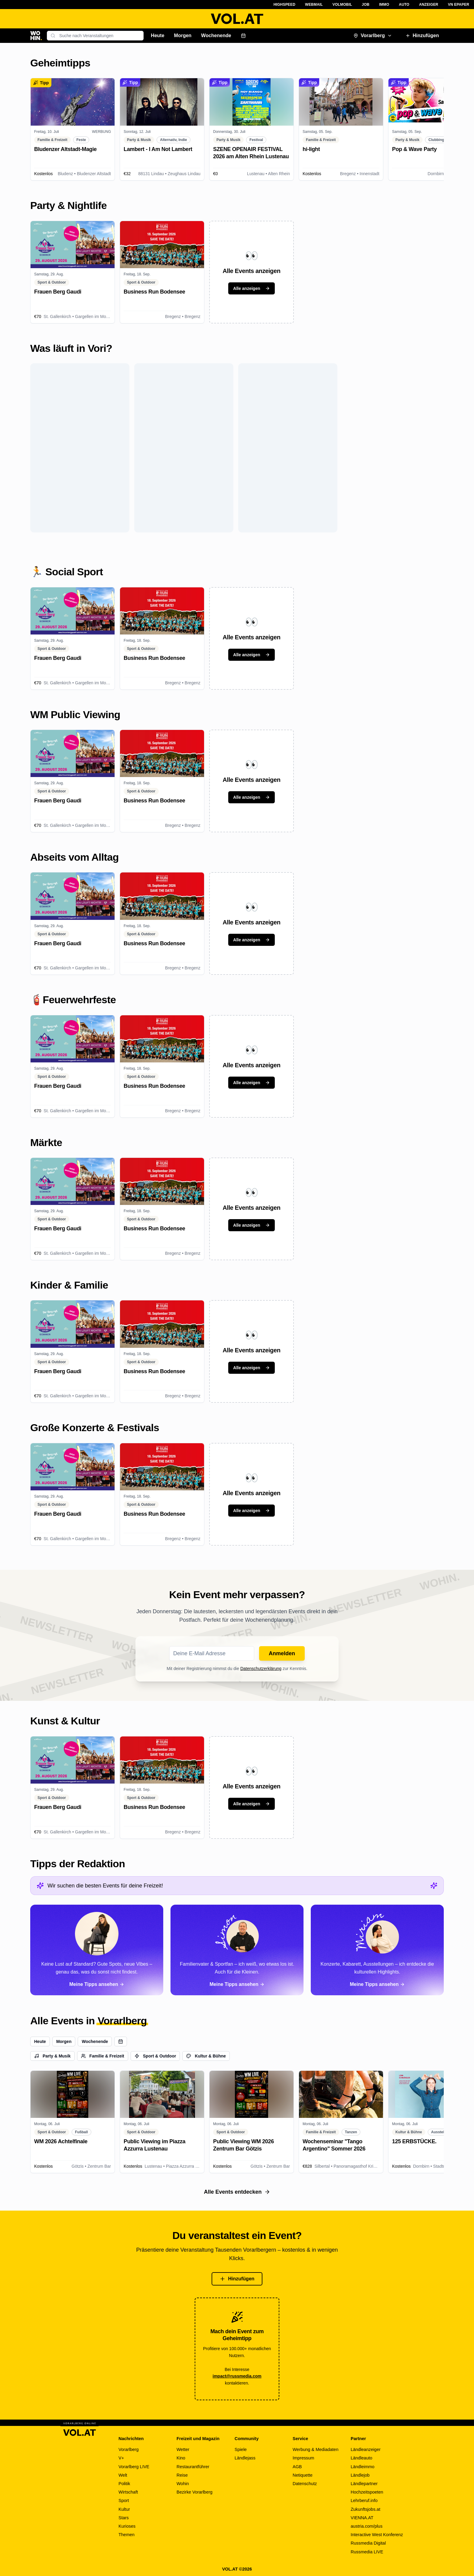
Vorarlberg (372, 35)
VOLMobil (342, 4)
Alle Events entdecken (237, 2192)
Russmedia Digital (368, 2543)
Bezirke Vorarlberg (195, 2492)
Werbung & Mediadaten (315, 2449)
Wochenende (216, 35)
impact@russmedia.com (237, 2376)
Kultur (124, 2509)
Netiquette (303, 2475)
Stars (123, 2517)
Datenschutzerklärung (260, 1668)
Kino (181, 2458)
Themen (126, 2534)
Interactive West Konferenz (377, 2534)
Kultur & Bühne (206, 2056)
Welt (122, 2475)
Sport (123, 2500)
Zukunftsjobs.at (365, 2509)
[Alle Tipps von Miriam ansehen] (377, 1950)
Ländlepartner (364, 2483)
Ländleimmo (363, 2466)
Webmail (314, 4)
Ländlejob (360, 2475)
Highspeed (284, 4)
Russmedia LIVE (367, 2551)
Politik (124, 2483)
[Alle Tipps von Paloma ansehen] (96, 1950)
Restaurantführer (193, 2466)
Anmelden (282, 1653)
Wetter (183, 2449)
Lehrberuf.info (364, 2500)
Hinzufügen (422, 35)
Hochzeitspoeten (367, 2492)
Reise (182, 2475)
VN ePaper (458, 4)
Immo (384, 4)
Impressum (303, 2458)
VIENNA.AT (362, 2517)
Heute (157, 35)
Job (365, 4)
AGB (297, 2466)
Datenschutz (305, 2483)
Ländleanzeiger (366, 2449)
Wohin (183, 2483)
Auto (404, 4)
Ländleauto (361, 2458)
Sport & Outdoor (155, 2056)
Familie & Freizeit (102, 2056)
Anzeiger (428, 4)
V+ (121, 2458)
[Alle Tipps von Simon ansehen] (237, 1950)
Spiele (241, 2449)
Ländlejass (245, 2458)
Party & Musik (52, 2056)
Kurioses (126, 2526)
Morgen (183, 35)
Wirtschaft (128, 2492)
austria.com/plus (366, 2526)
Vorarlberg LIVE (133, 2466)
